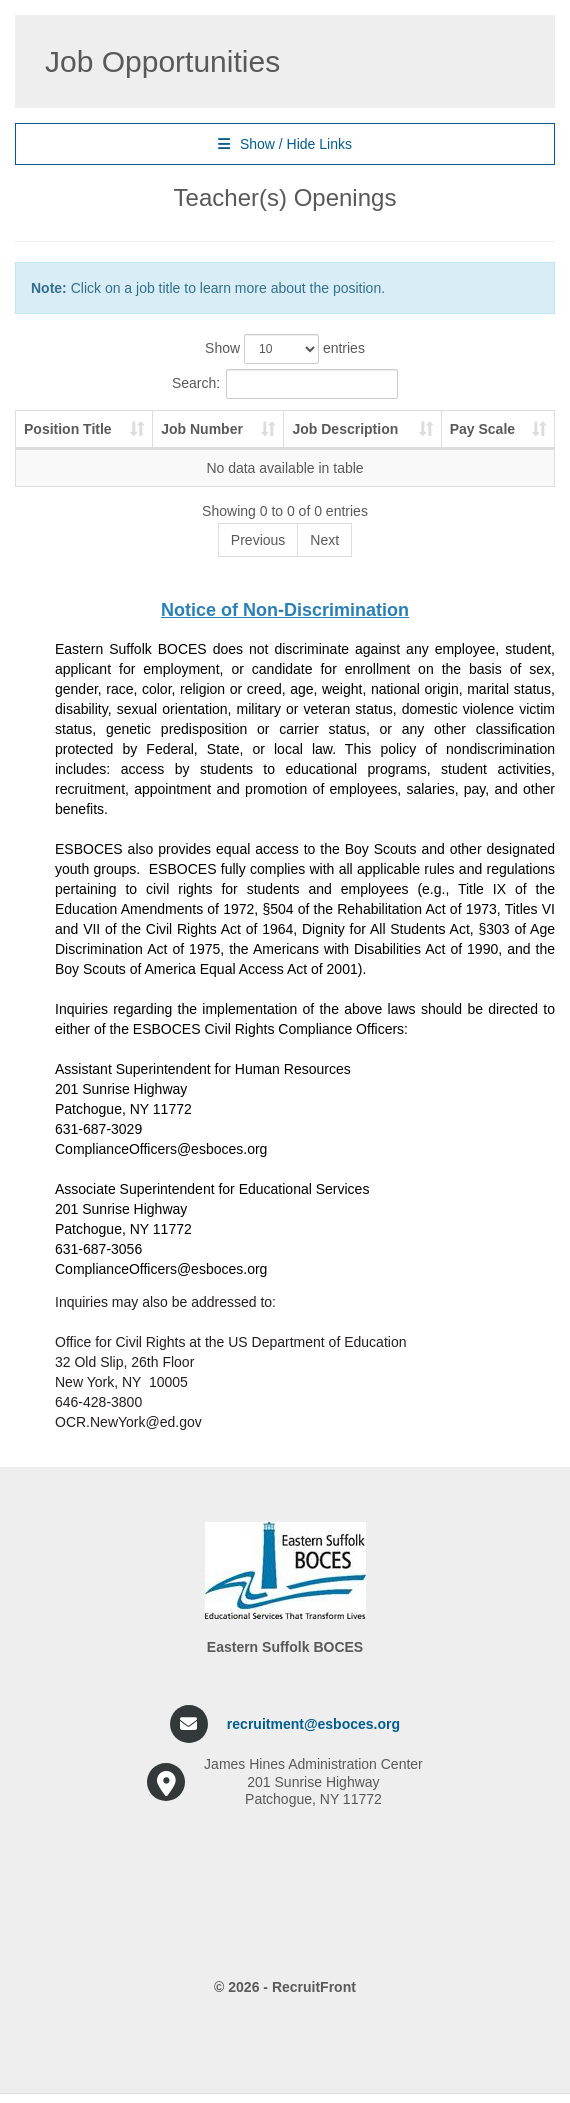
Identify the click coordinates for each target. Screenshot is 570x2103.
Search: (285, 384)
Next (324, 540)
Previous (258, 540)
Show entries (285, 349)
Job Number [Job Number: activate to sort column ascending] (202, 429)
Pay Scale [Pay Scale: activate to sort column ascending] (482, 429)
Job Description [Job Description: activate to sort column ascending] (345, 429)
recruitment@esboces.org (313, 1724)
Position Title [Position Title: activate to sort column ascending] (68, 429)
